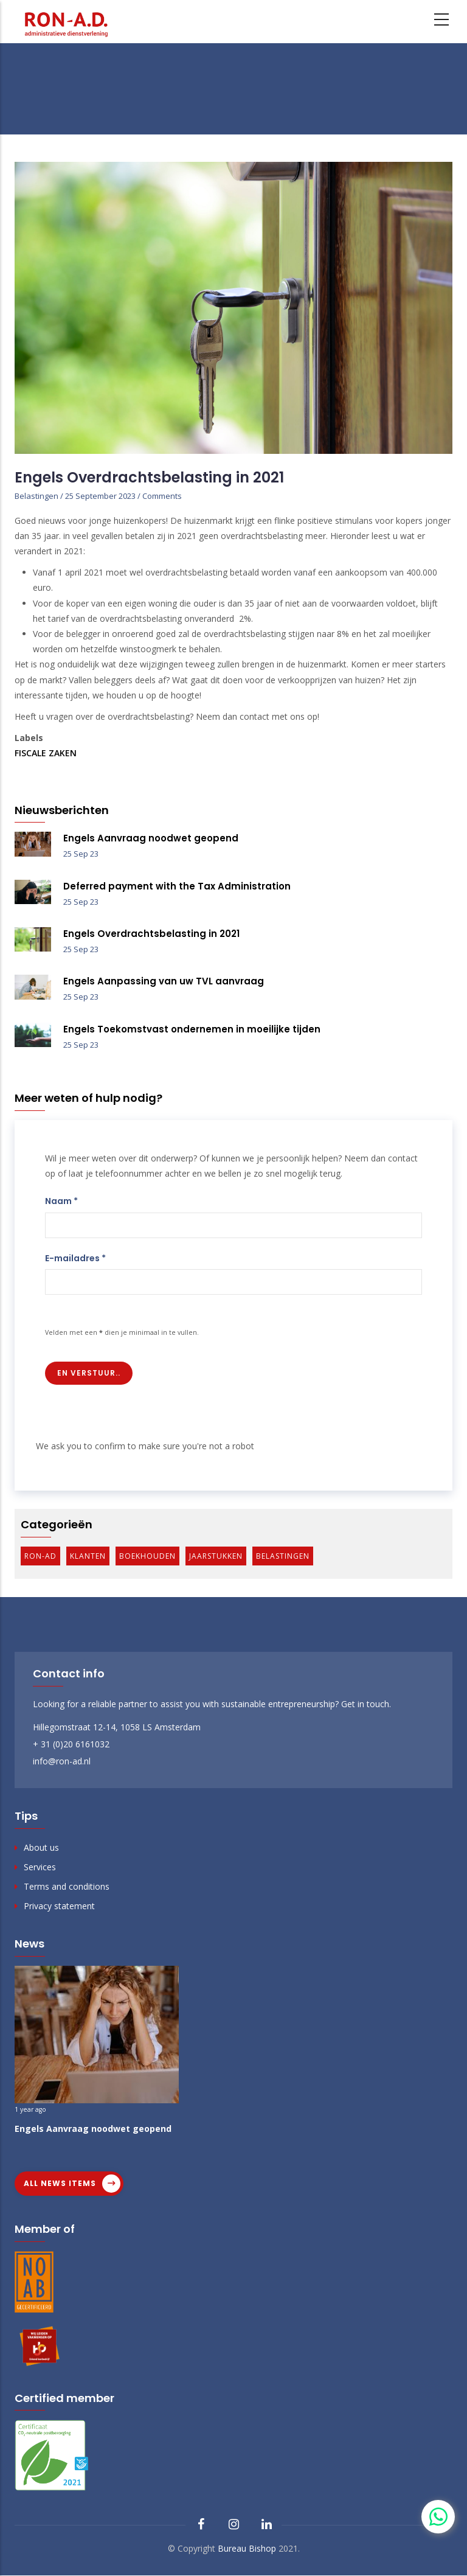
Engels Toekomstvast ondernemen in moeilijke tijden (191, 1029)
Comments (162, 495)
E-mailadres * (75, 1258)
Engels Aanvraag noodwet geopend (150, 838)
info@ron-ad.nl (62, 1761)
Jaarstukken (216, 1556)
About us (41, 1847)
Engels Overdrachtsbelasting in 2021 (151, 933)
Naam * (61, 1201)
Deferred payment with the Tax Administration (177, 886)
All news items (60, 2183)
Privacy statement (59, 1906)
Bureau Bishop (247, 2548)
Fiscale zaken (46, 753)
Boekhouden (147, 1556)
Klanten (88, 1556)
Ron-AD (40, 1556)
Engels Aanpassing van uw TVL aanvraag (163, 981)
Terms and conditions (66, 1886)
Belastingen (36, 495)
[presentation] (128, 1414)
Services (40, 1867)
